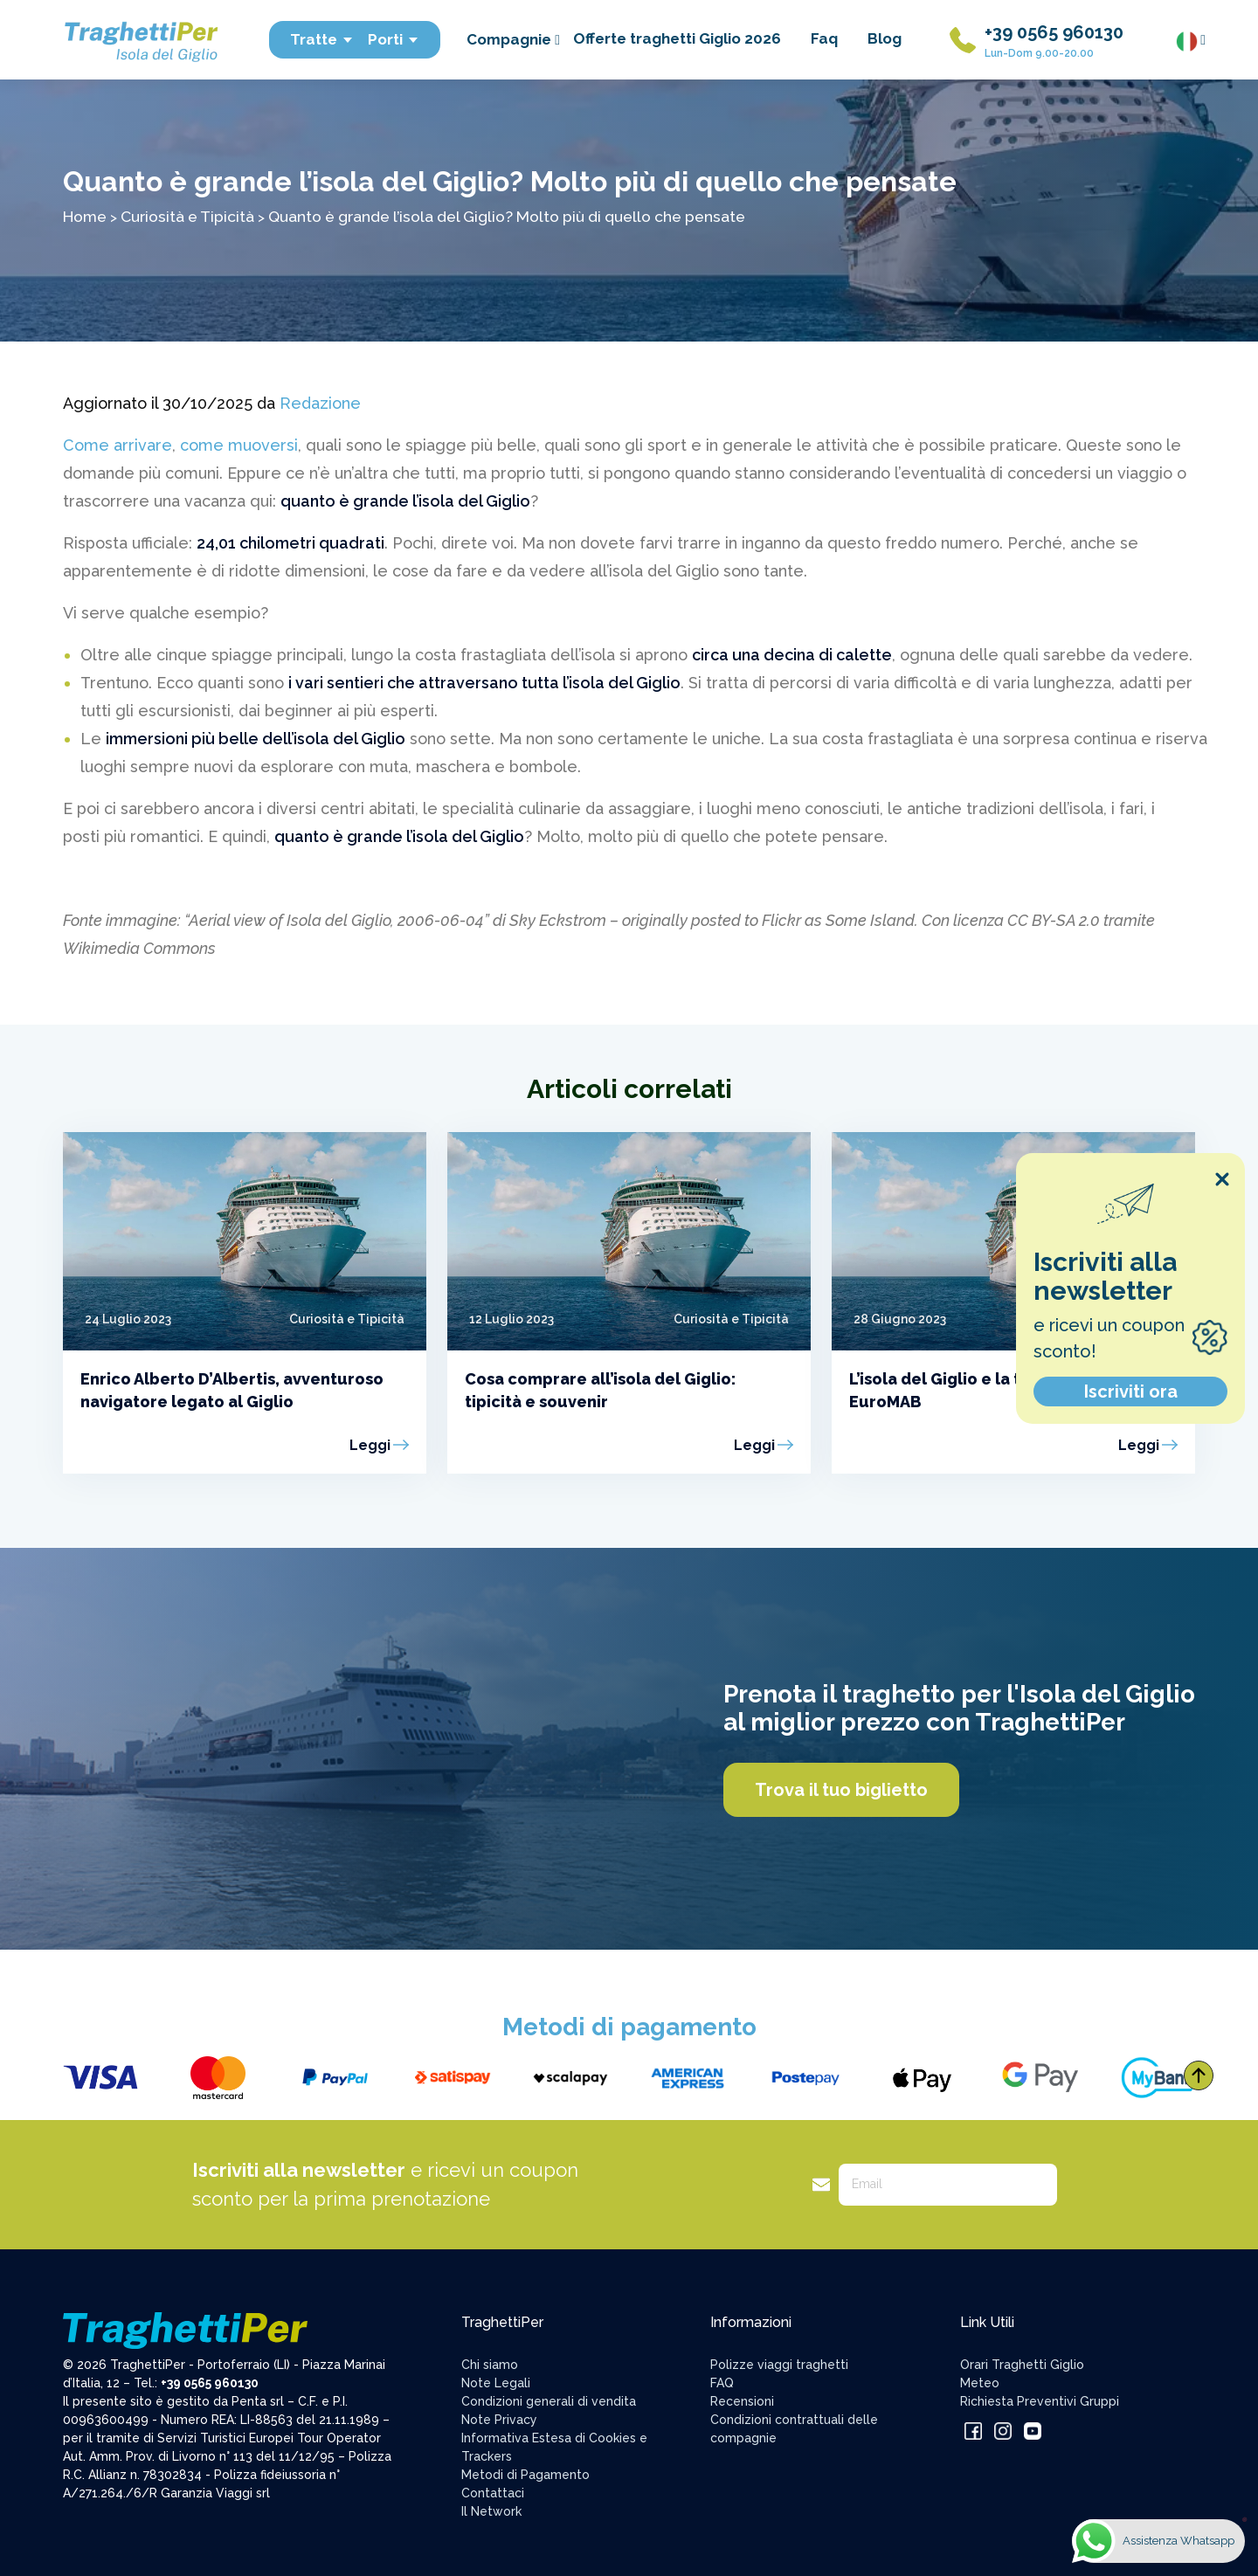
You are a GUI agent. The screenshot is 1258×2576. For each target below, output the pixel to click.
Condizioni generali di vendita (548, 2401)
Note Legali (495, 2383)
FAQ (722, 2383)
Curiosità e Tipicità (187, 216)
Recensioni (742, 2401)
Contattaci (492, 2493)
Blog (884, 38)
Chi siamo (489, 2365)
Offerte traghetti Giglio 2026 (677, 38)
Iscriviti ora (1131, 1391)
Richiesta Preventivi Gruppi (1039, 2401)
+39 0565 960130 (1054, 32)
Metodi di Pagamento (525, 2475)
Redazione (320, 403)
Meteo (979, 2383)
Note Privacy (499, 2420)
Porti (393, 39)
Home (85, 216)
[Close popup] (1222, 1179)
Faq (824, 38)
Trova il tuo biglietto (841, 1789)
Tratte (322, 39)
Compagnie (513, 39)
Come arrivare (117, 445)
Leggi (370, 1445)
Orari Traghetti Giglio (1022, 2365)
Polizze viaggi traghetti (779, 2365)
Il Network (491, 2511)
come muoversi (239, 445)
